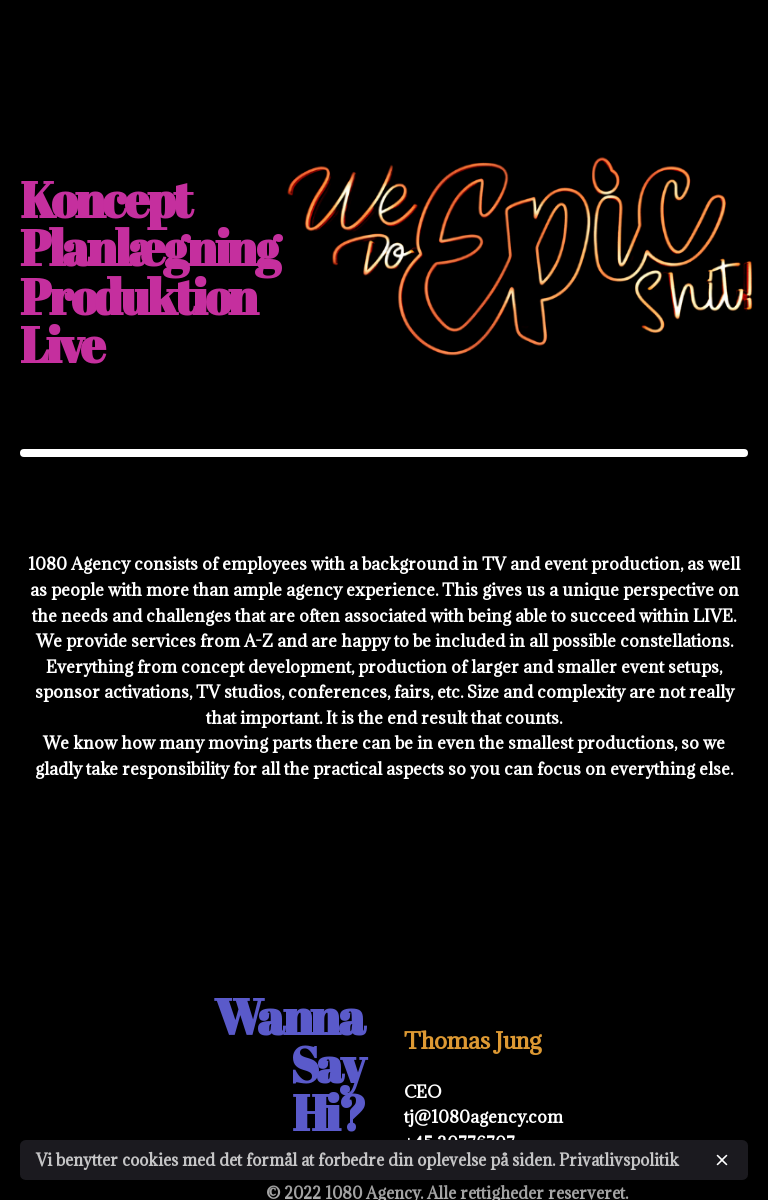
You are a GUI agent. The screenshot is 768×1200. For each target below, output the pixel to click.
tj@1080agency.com (483, 1117)
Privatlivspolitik (619, 1160)
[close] (722, 1160)
